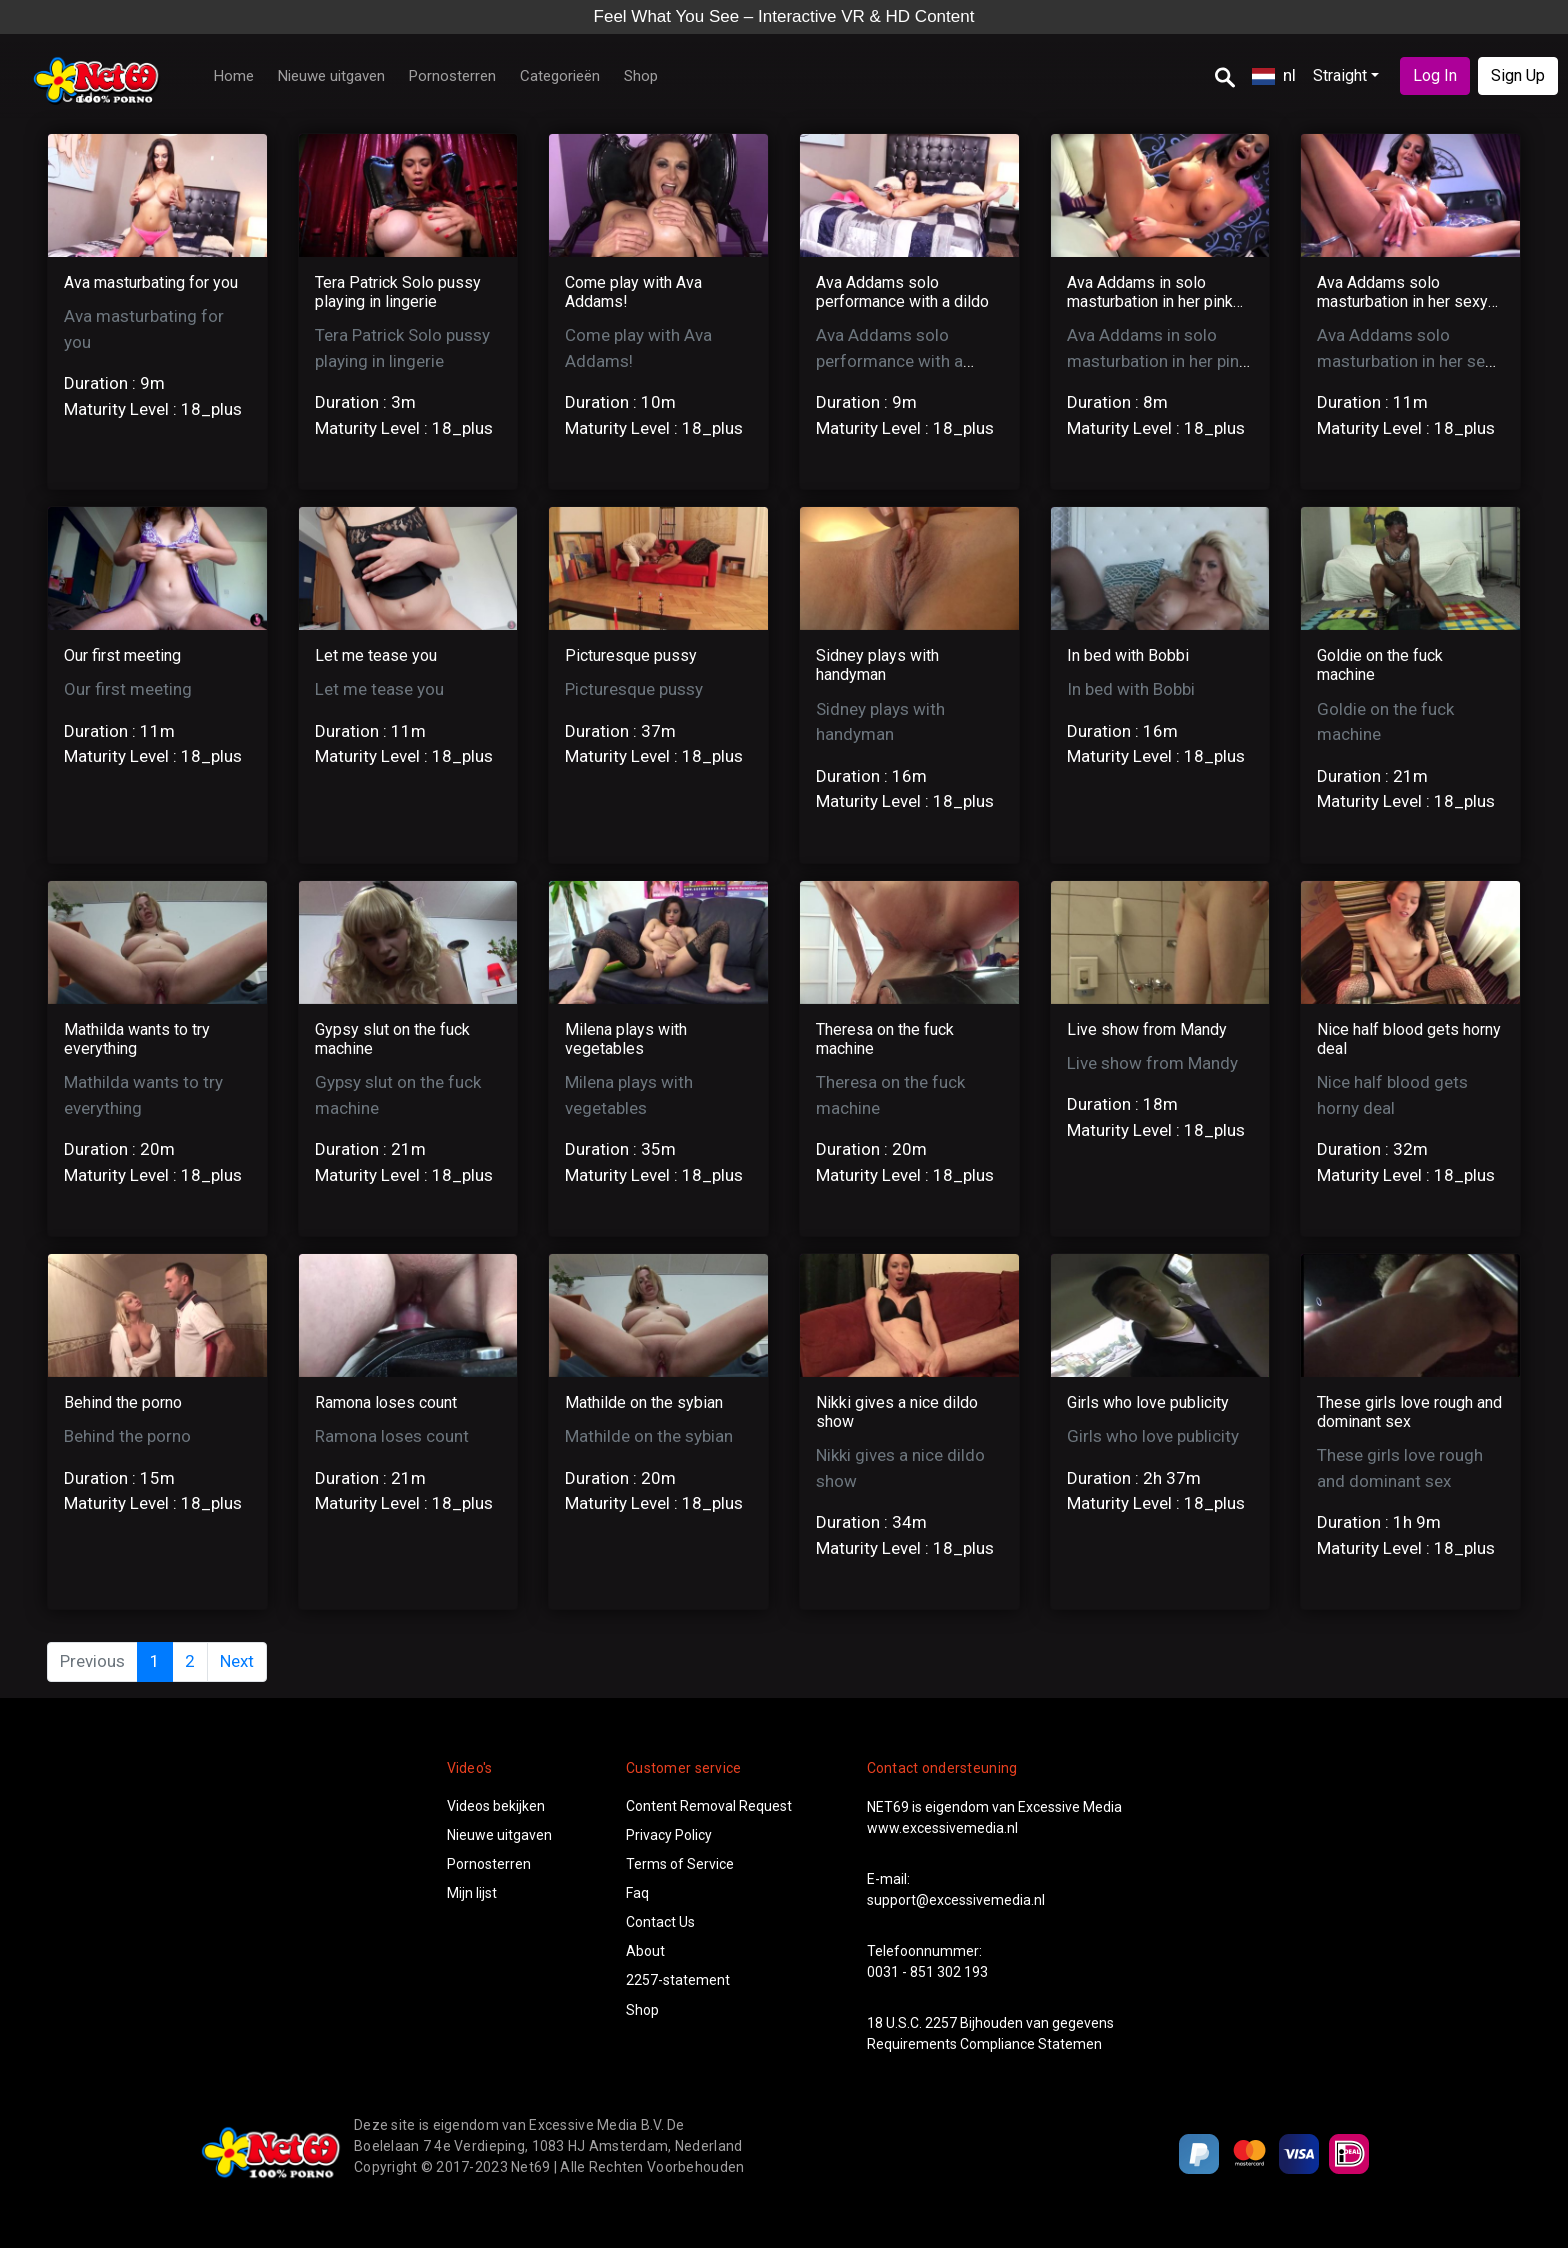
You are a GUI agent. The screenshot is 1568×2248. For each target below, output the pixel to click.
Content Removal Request (709, 1806)
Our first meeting (122, 655)
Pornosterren (452, 76)
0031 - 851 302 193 (927, 1972)
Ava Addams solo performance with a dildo (902, 292)
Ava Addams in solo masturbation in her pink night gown (1150, 301)
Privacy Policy (669, 1835)
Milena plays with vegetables (626, 1039)
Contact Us (660, 1922)
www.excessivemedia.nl (942, 1828)
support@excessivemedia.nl (956, 1900)
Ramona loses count (386, 1402)
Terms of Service (680, 1864)
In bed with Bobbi (1128, 655)
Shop (641, 76)
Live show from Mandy (1147, 1029)
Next (237, 1661)
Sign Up (1518, 75)
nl (1274, 75)
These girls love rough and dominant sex (1409, 1412)
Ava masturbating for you (151, 282)
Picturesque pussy (631, 655)
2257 (941, 2023)
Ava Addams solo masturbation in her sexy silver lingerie (1402, 301)
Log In (1435, 75)
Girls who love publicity (1148, 1402)
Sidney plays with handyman (877, 665)
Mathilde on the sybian (644, 1402)
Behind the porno (123, 1402)
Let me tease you (376, 655)
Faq (637, 1893)
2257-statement (678, 1980)
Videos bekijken (496, 1806)
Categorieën (560, 76)
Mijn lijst (472, 1893)
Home (234, 76)
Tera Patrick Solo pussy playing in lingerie (398, 292)
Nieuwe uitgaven (331, 76)
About (645, 1951)
